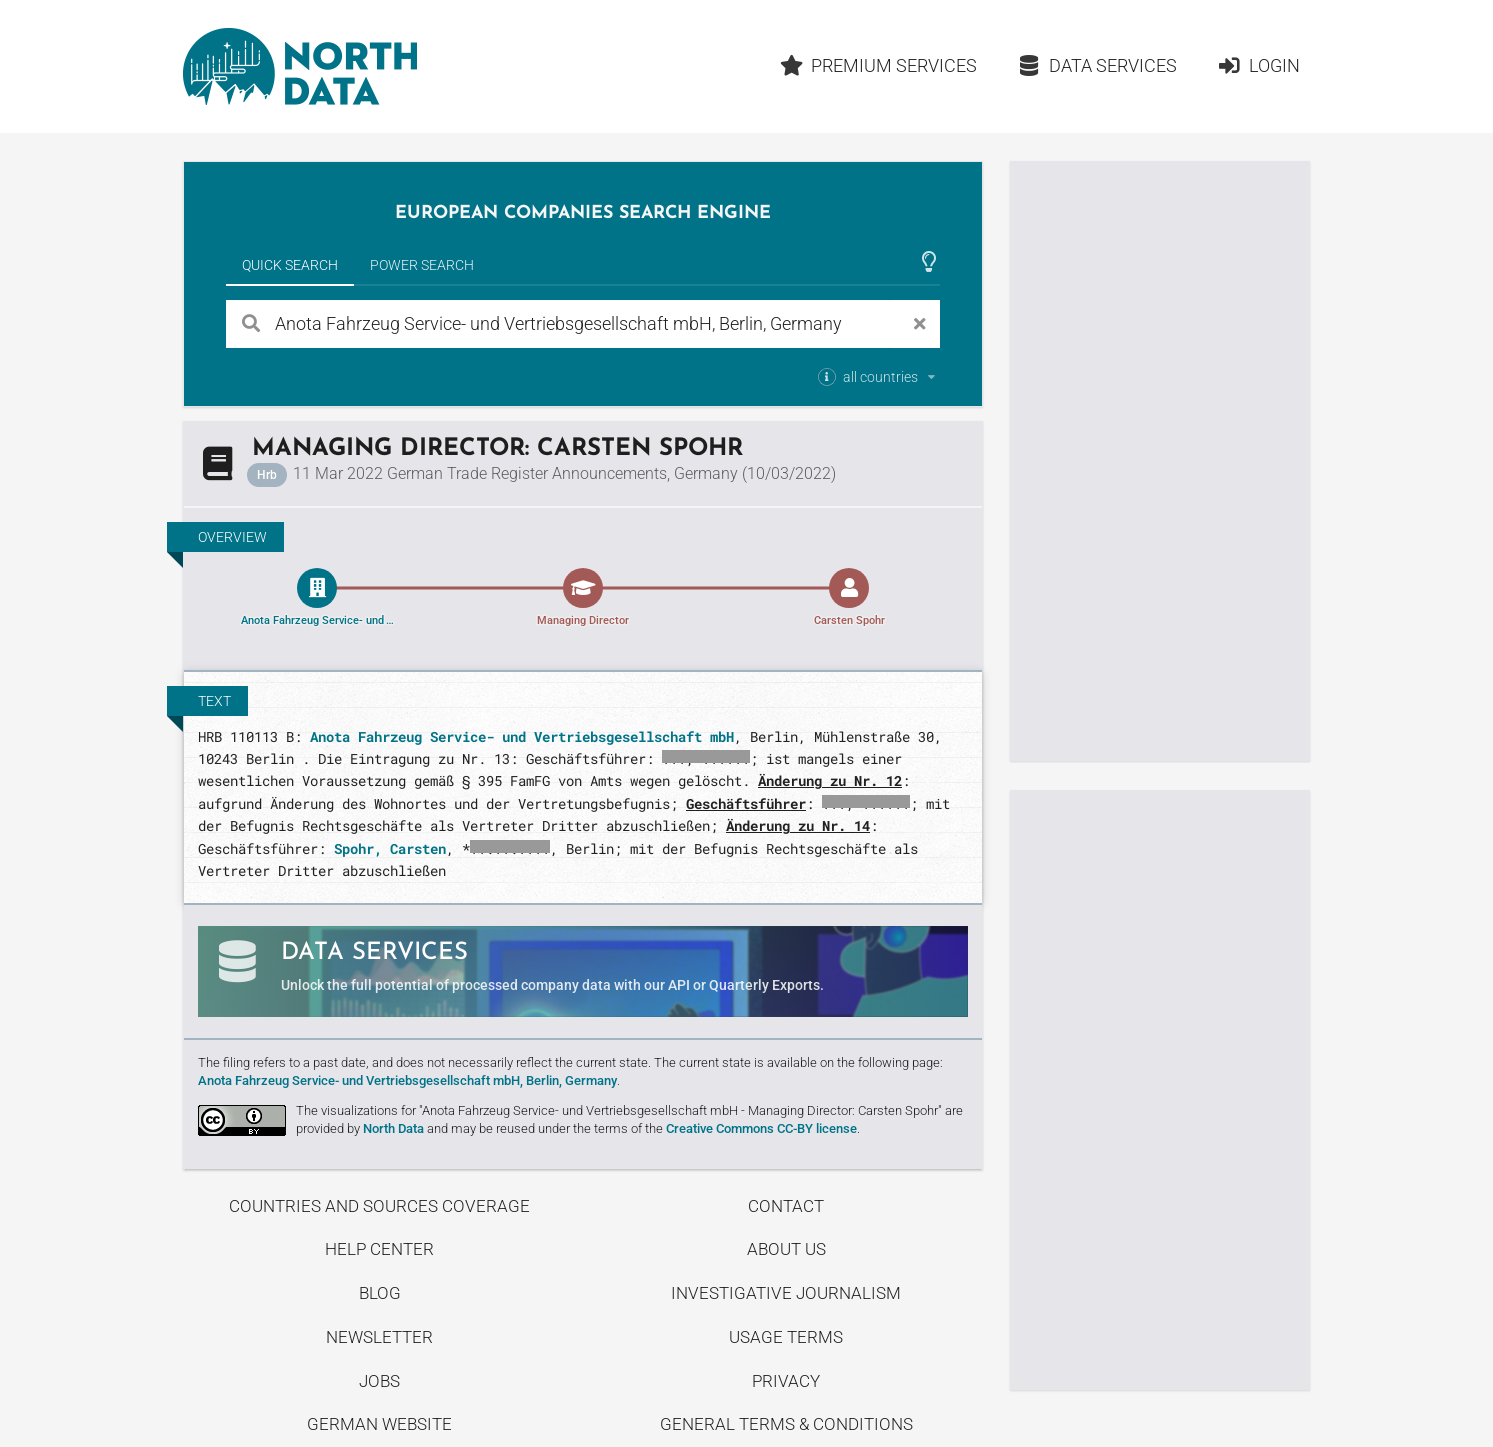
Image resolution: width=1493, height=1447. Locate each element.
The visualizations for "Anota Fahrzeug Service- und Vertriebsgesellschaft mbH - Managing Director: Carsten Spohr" (619, 1110)
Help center (379, 1249)
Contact (786, 1206)
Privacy (786, 1381)
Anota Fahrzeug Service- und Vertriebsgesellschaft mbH (522, 736)
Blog (380, 1293)
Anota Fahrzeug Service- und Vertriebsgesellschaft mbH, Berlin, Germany (407, 1080)
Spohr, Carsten (390, 848)
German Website (379, 1424)
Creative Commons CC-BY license (761, 1128)
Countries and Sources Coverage (379, 1206)
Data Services (1097, 65)
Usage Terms (786, 1337)
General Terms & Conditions (786, 1424)
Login (1258, 65)
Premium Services (879, 65)
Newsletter (379, 1337)
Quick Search (290, 265)
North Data (393, 1128)
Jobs (379, 1381)
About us (786, 1249)
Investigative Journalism (786, 1293)
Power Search (422, 265)
